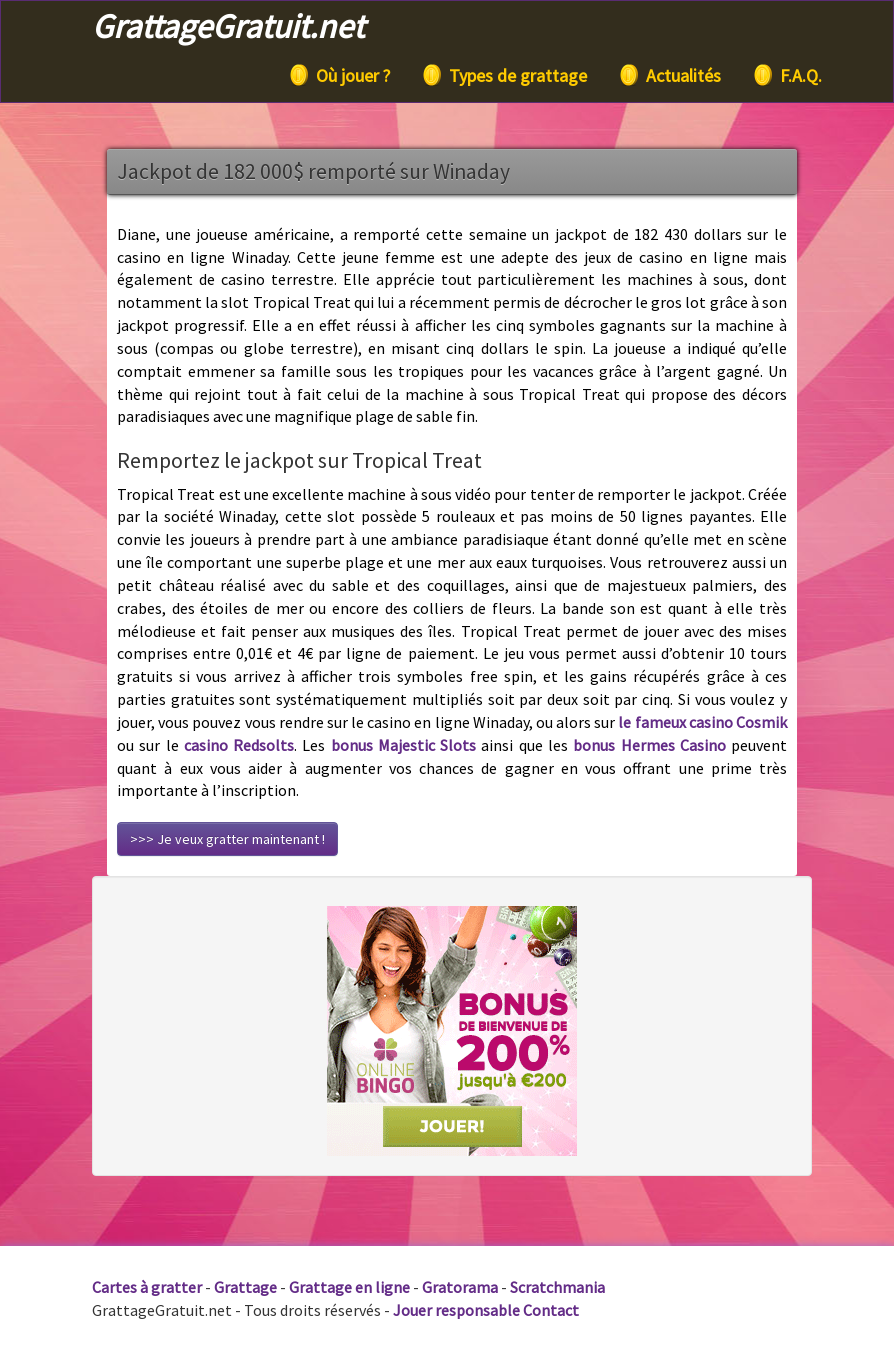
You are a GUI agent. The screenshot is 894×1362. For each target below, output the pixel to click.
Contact (551, 1310)
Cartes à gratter (147, 1287)
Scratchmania (557, 1287)
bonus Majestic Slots (404, 745)
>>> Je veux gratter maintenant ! (227, 839)
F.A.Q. (786, 75)
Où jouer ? (338, 75)
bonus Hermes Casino (649, 745)
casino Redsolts (239, 745)
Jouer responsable (456, 1310)
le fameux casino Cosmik (702, 722)
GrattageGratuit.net (228, 26)
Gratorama (460, 1287)
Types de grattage (503, 75)
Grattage (245, 1287)
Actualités (669, 75)
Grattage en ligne (349, 1287)
